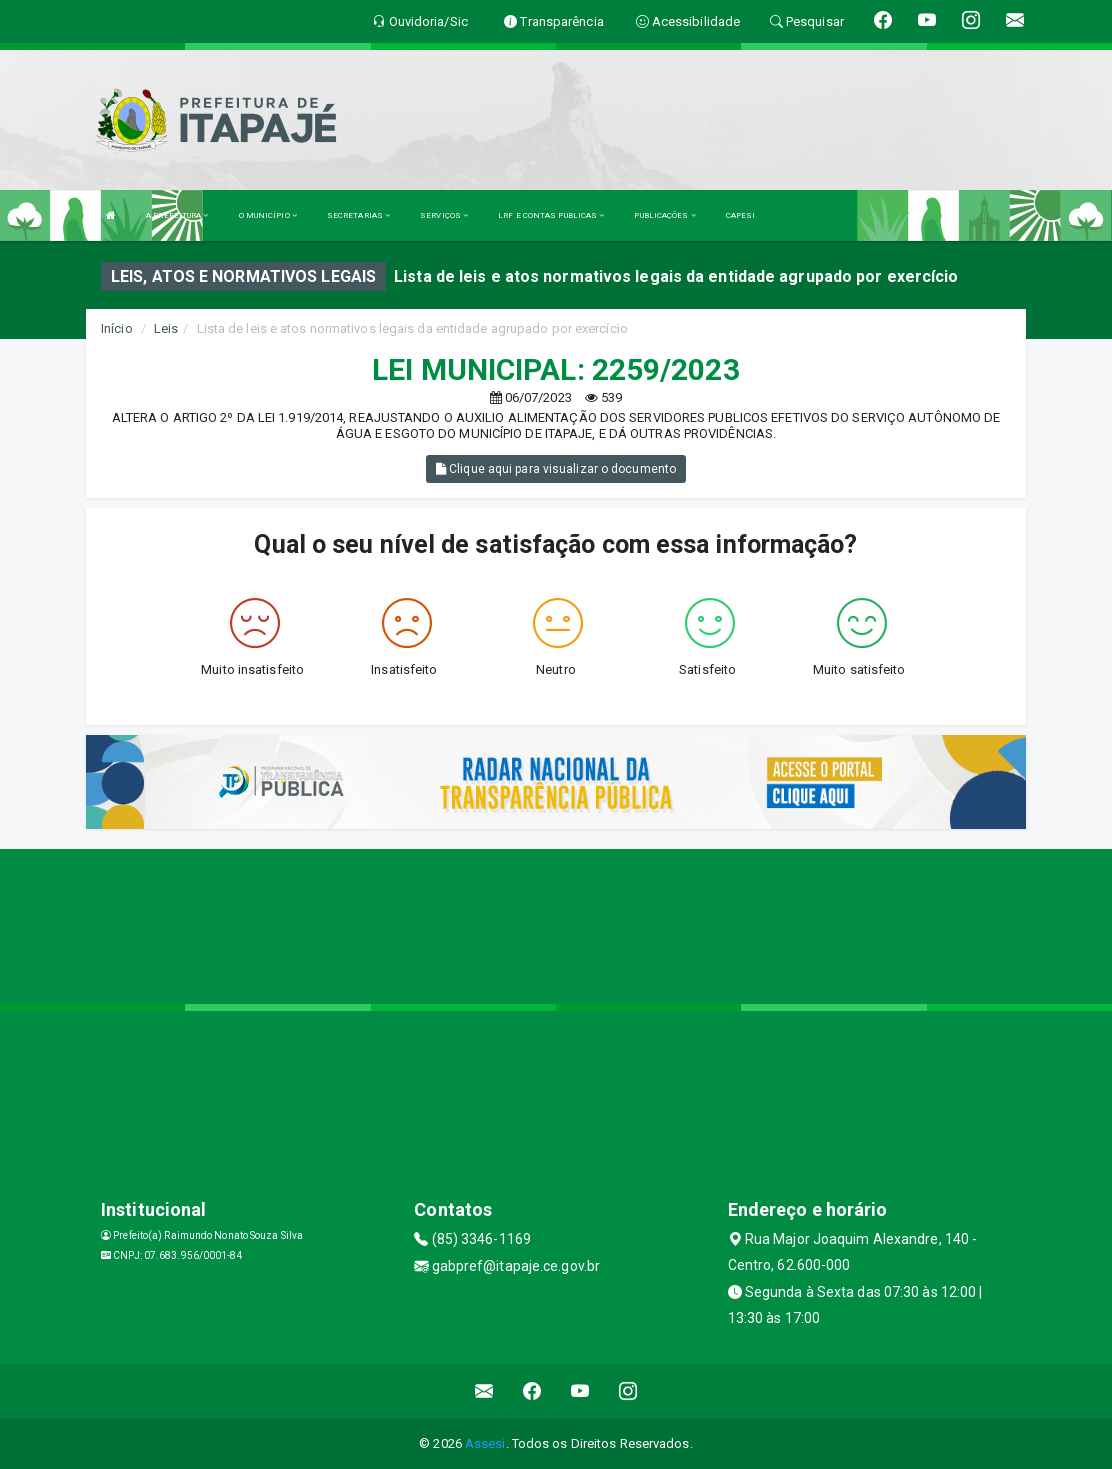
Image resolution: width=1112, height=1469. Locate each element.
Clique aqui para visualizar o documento (556, 469)
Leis (166, 328)
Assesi (485, 1443)
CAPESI (741, 215)
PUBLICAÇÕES (664, 215)
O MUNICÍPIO (268, 215)
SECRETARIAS (358, 215)
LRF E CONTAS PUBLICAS (551, 215)
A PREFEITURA (177, 215)
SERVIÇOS (444, 215)
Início (117, 328)
